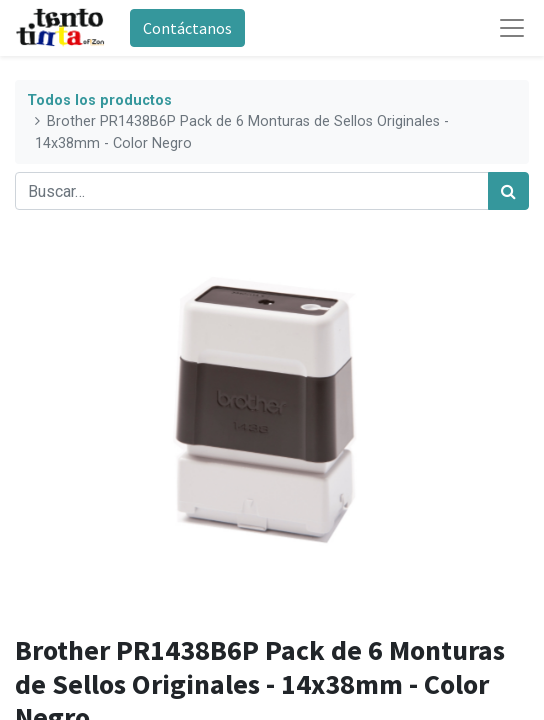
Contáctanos (187, 28)
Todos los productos (99, 100)
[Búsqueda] (508, 191)
